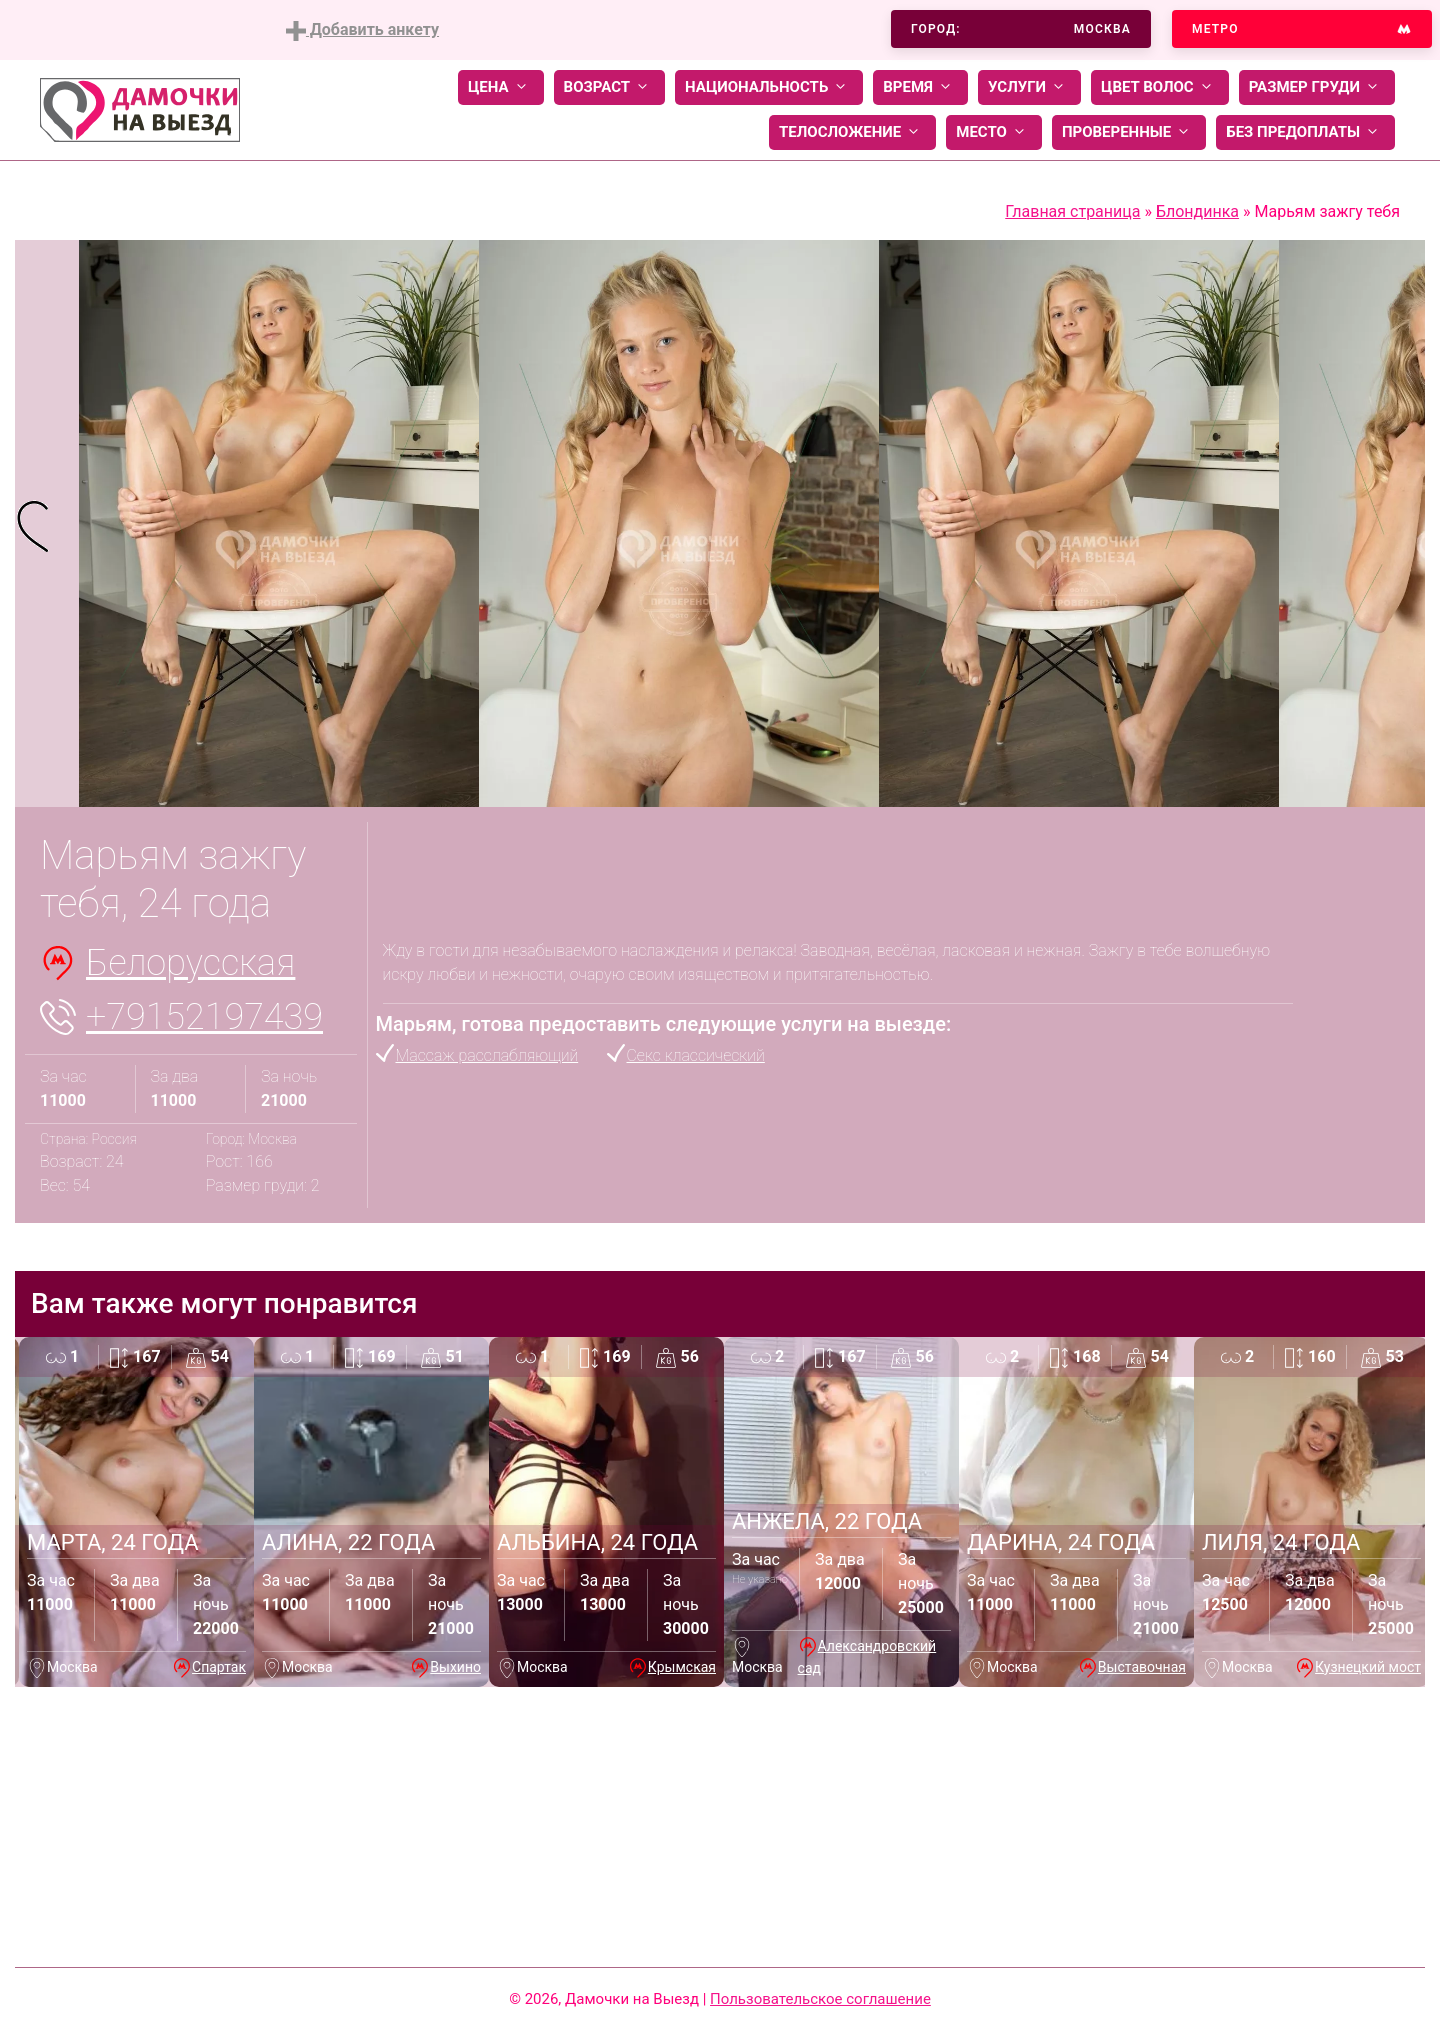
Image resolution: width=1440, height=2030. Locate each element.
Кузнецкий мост (1368, 1667)
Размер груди (1317, 87)
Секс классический (696, 1055)
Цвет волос (1160, 87)
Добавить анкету (362, 30)
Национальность (769, 87)
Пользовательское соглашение (820, 1999)
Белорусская (190, 963)
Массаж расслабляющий (487, 1055)
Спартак (219, 1667)
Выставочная (1142, 1667)
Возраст (609, 87)
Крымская (682, 1667)
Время (920, 87)
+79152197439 (204, 1017)
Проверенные (1129, 132)
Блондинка (1197, 211)
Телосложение (852, 132)
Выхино (455, 1667)
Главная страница (1072, 211)
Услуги (1029, 87)
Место (994, 132)
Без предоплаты (1305, 132)
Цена (501, 87)
